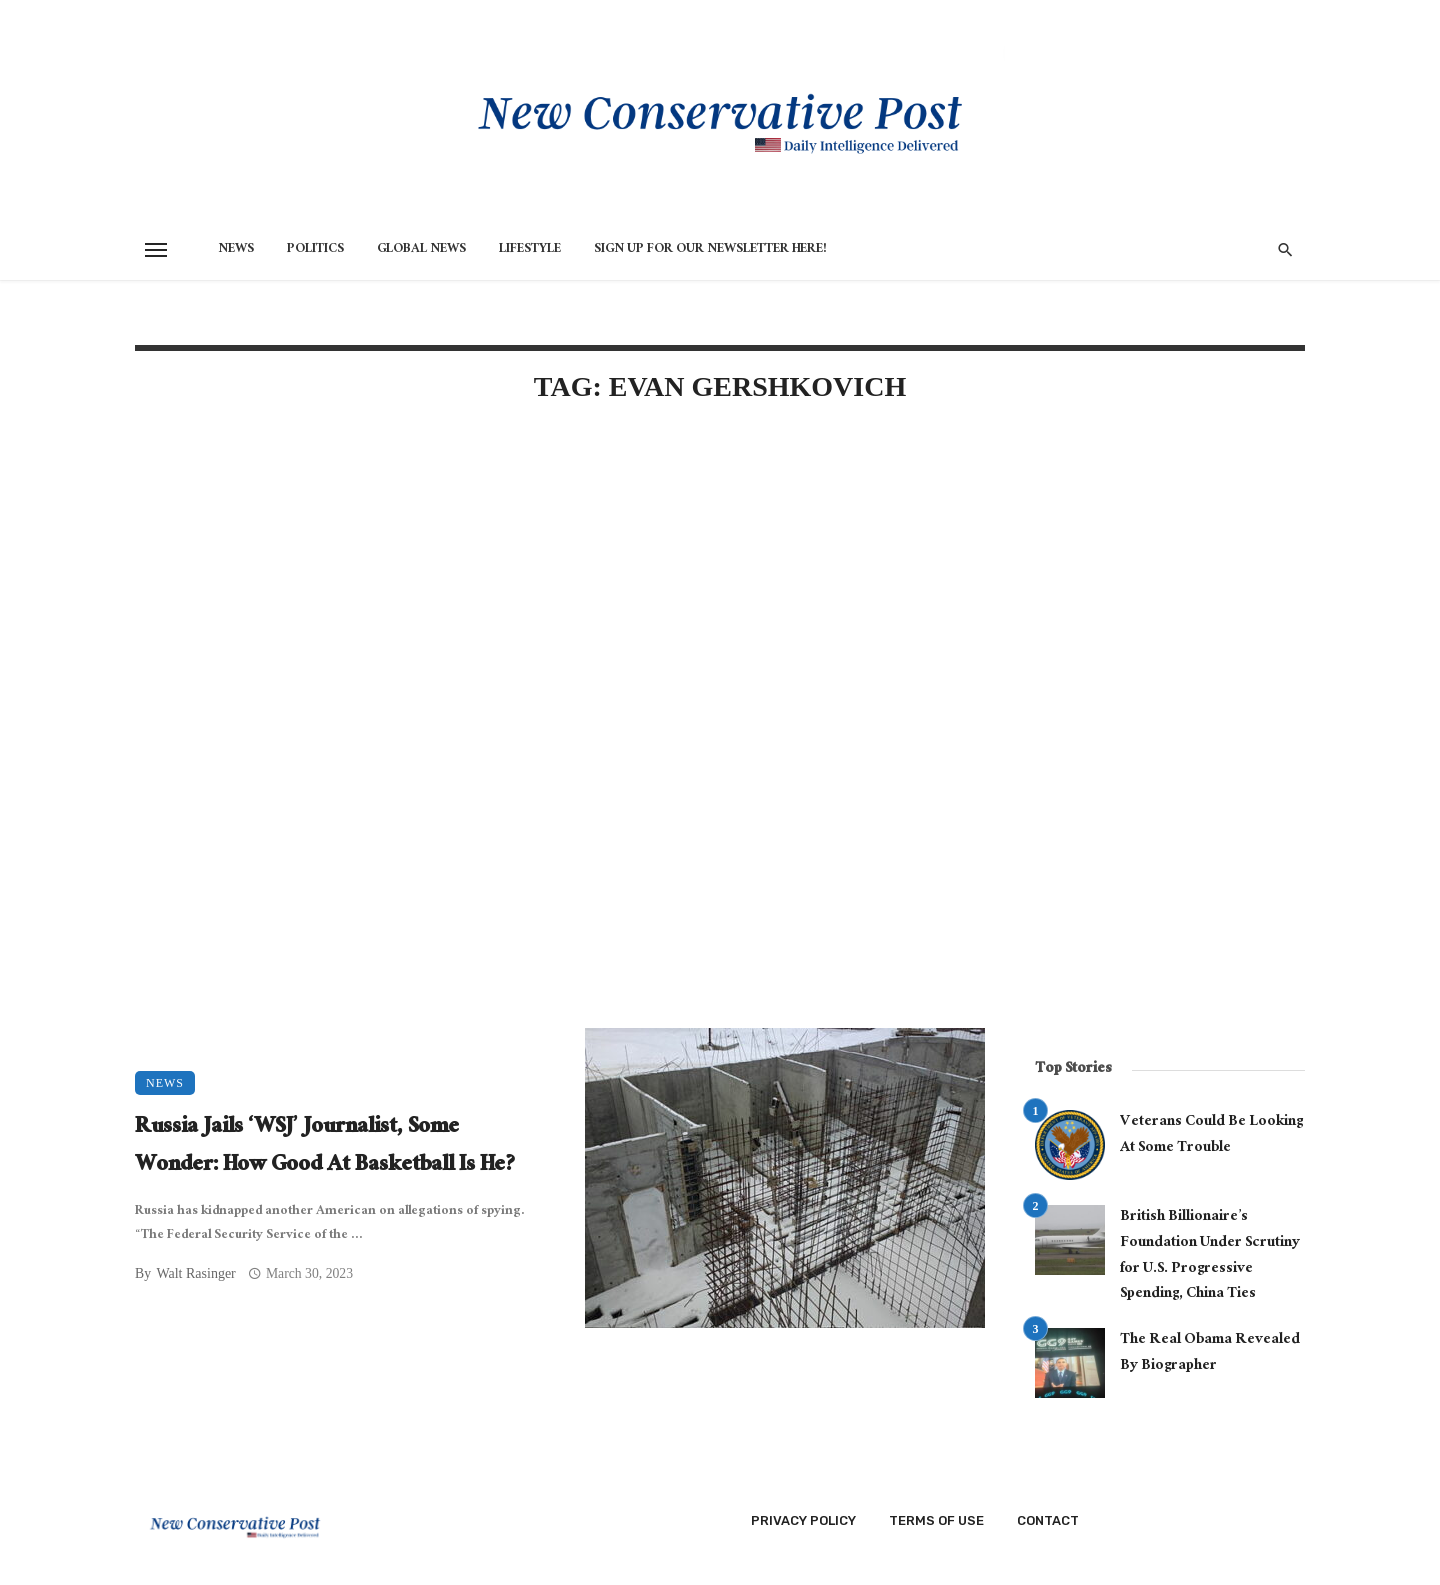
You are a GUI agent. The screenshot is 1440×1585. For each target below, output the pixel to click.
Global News (421, 250)
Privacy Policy (803, 1520)
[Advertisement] (560, 592)
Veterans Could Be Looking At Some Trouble (1211, 1135)
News (236, 250)
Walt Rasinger (195, 1273)
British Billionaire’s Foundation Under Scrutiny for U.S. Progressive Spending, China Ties (1210, 1256)
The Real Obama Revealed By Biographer (1210, 1353)
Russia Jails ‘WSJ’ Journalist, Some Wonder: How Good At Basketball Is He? (325, 1147)
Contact (1048, 1520)
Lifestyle (530, 250)
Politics (315, 250)
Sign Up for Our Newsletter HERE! (710, 250)
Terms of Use (936, 1520)
